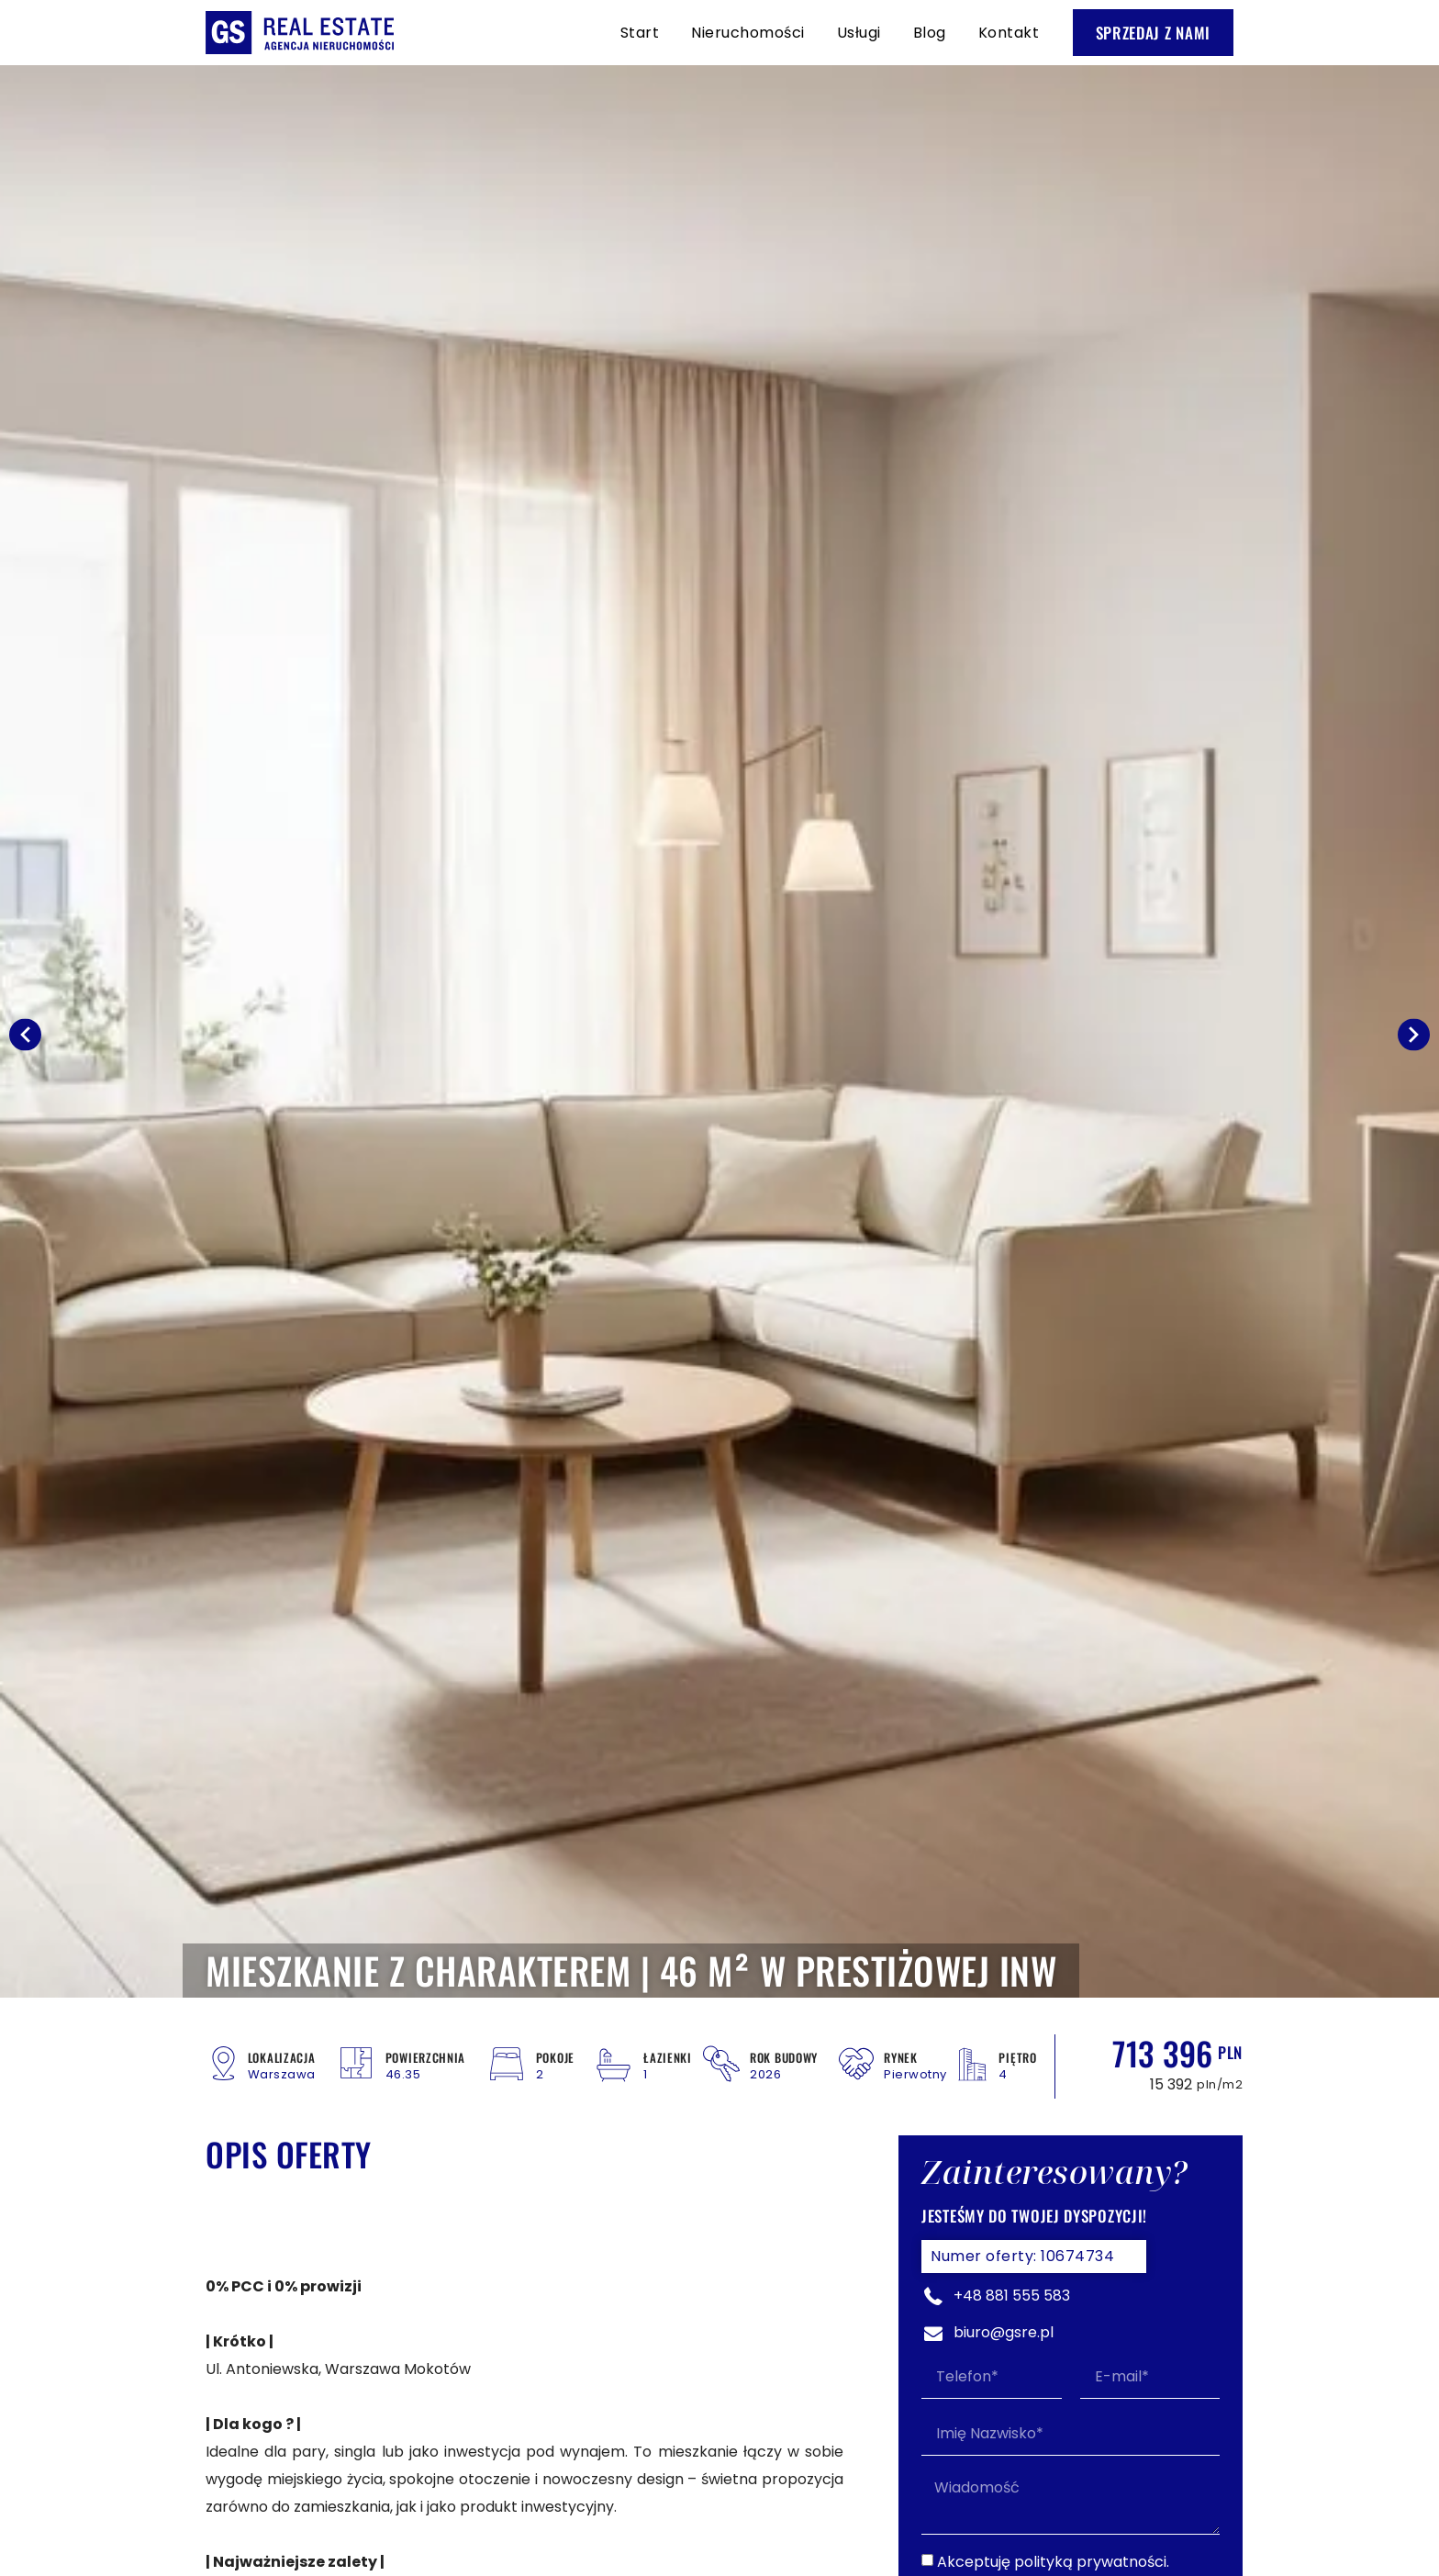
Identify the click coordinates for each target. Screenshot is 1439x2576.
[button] (25, 1034)
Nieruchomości (748, 32)
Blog (929, 32)
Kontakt (1009, 32)
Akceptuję (1053, 2561)
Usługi (859, 32)
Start (640, 32)
